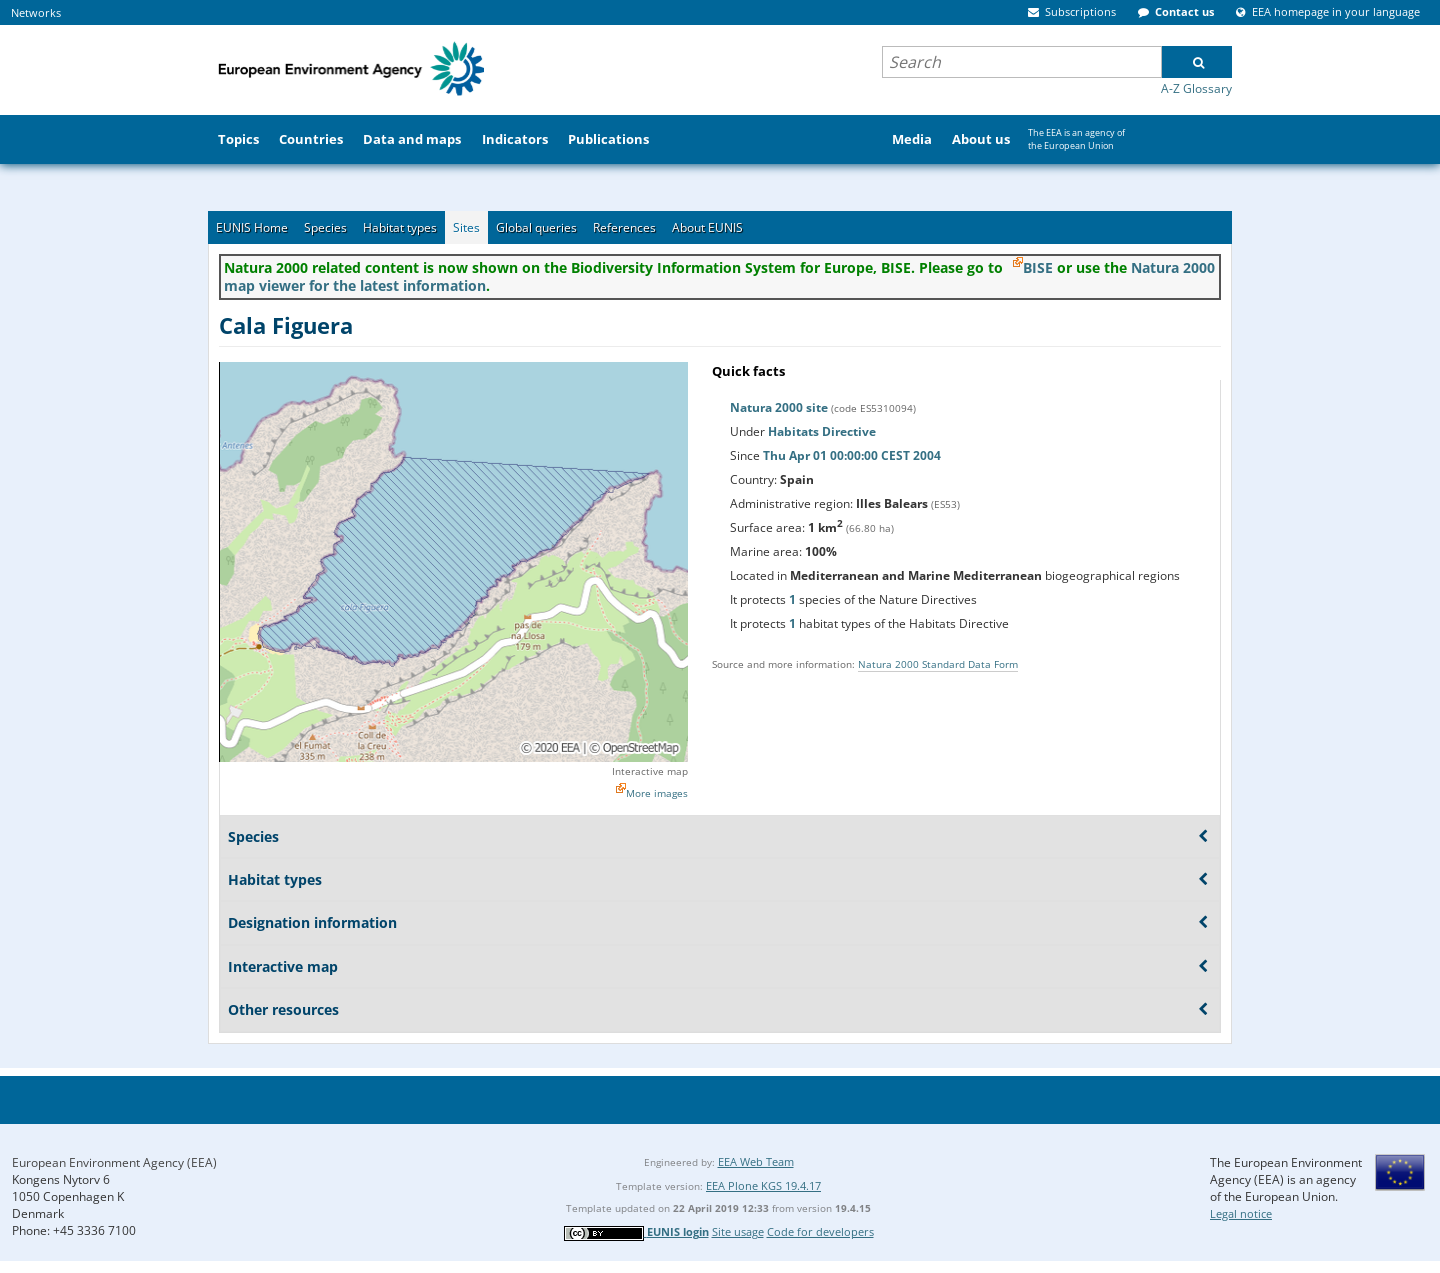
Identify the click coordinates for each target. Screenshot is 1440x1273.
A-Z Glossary (1196, 88)
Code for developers (820, 1231)
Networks (36, 12)
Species (325, 227)
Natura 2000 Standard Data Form (938, 664)
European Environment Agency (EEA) (114, 1162)
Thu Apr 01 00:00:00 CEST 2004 (852, 455)
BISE (1038, 267)
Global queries (536, 227)
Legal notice (1241, 1213)
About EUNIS (707, 227)
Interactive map (650, 771)
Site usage (738, 1231)
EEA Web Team (756, 1161)
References (624, 227)
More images (657, 793)
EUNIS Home (252, 227)
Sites (466, 227)
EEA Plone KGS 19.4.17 (763, 1185)
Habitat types (400, 227)
